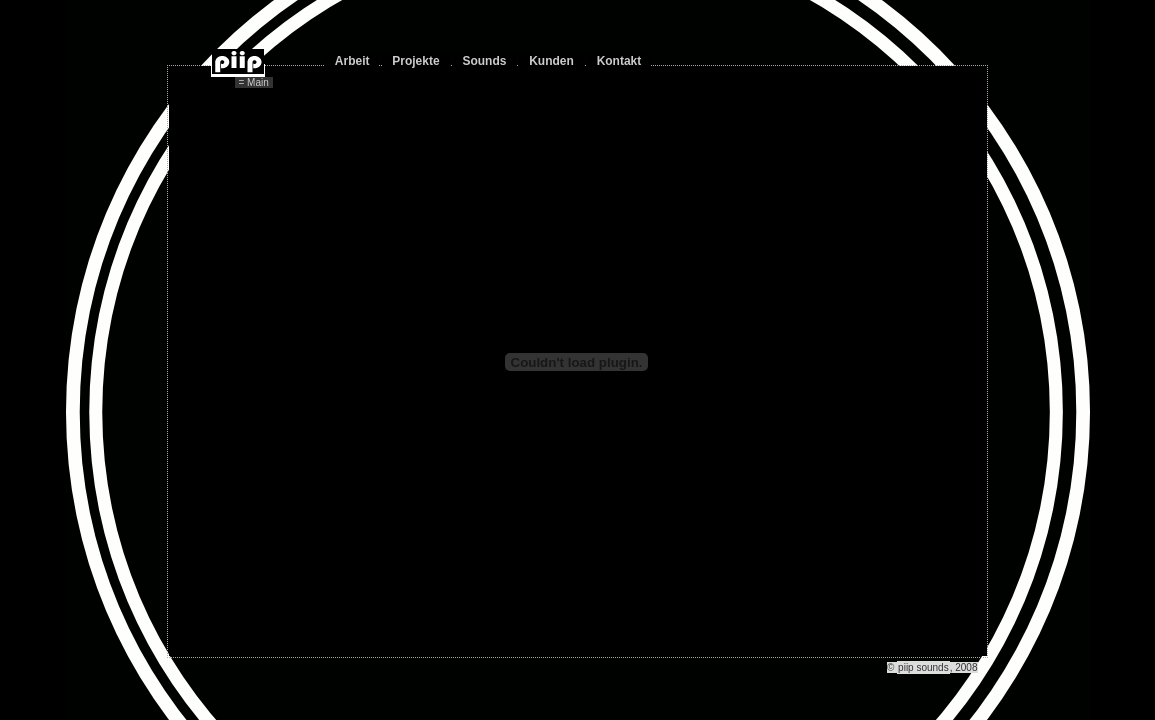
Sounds (484, 61)
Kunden (551, 61)
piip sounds (923, 667)
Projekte (415, 61)
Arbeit (352, 61)
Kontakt (619, 61)
